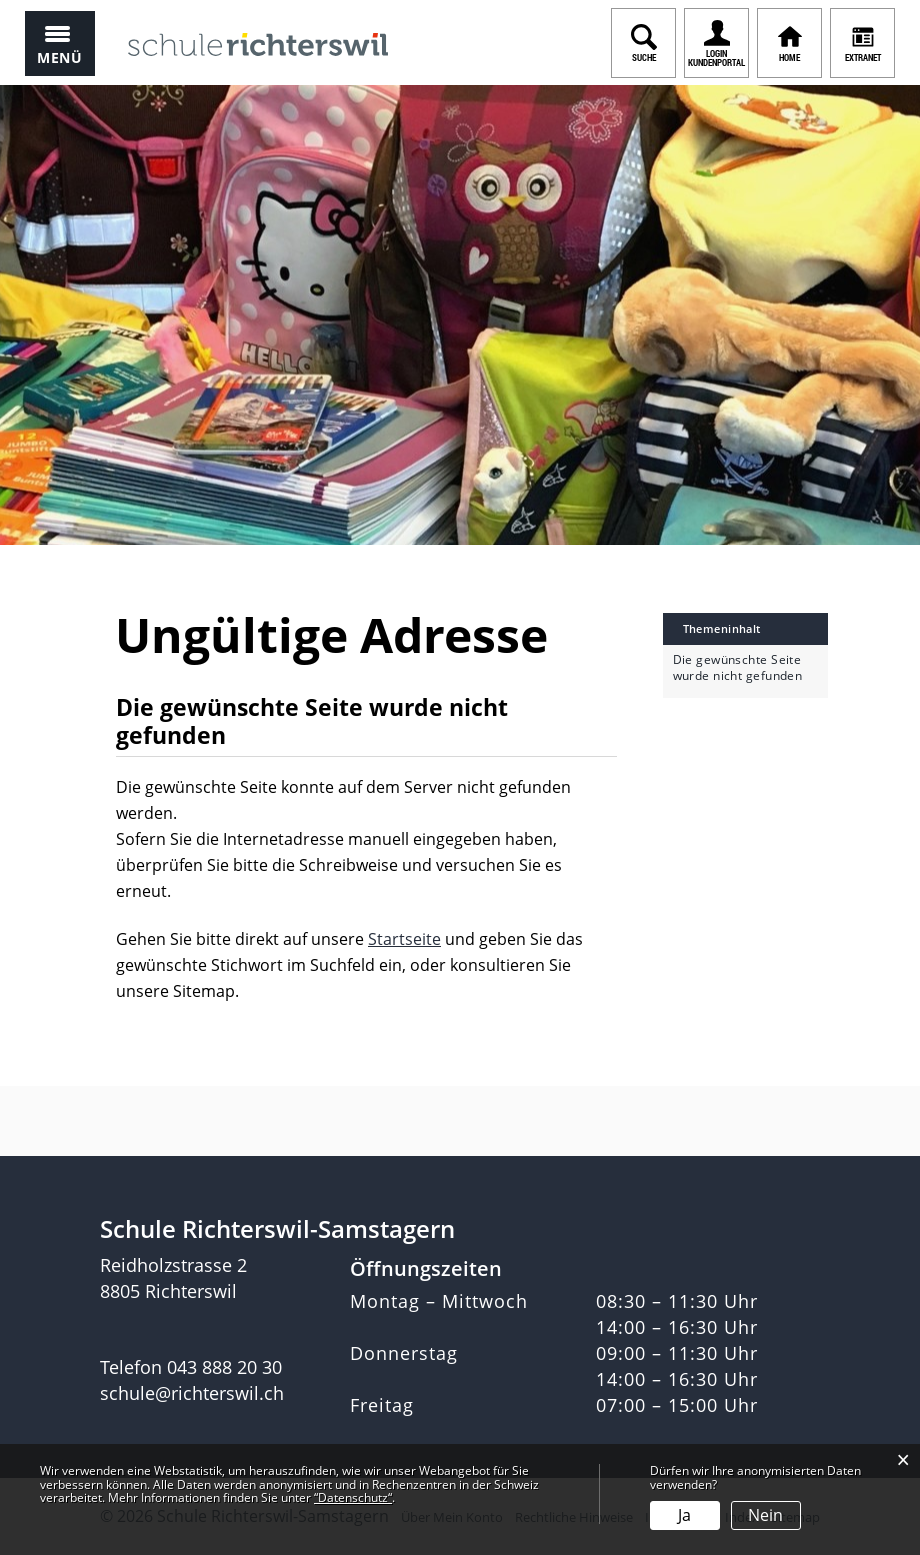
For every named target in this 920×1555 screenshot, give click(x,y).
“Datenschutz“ (353, 1497)
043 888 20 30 (224, 1367)
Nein (765, 1515)
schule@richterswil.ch (192, 1393)
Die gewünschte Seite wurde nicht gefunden (738, 668)
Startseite (404, 939)
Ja (684, 1515)
